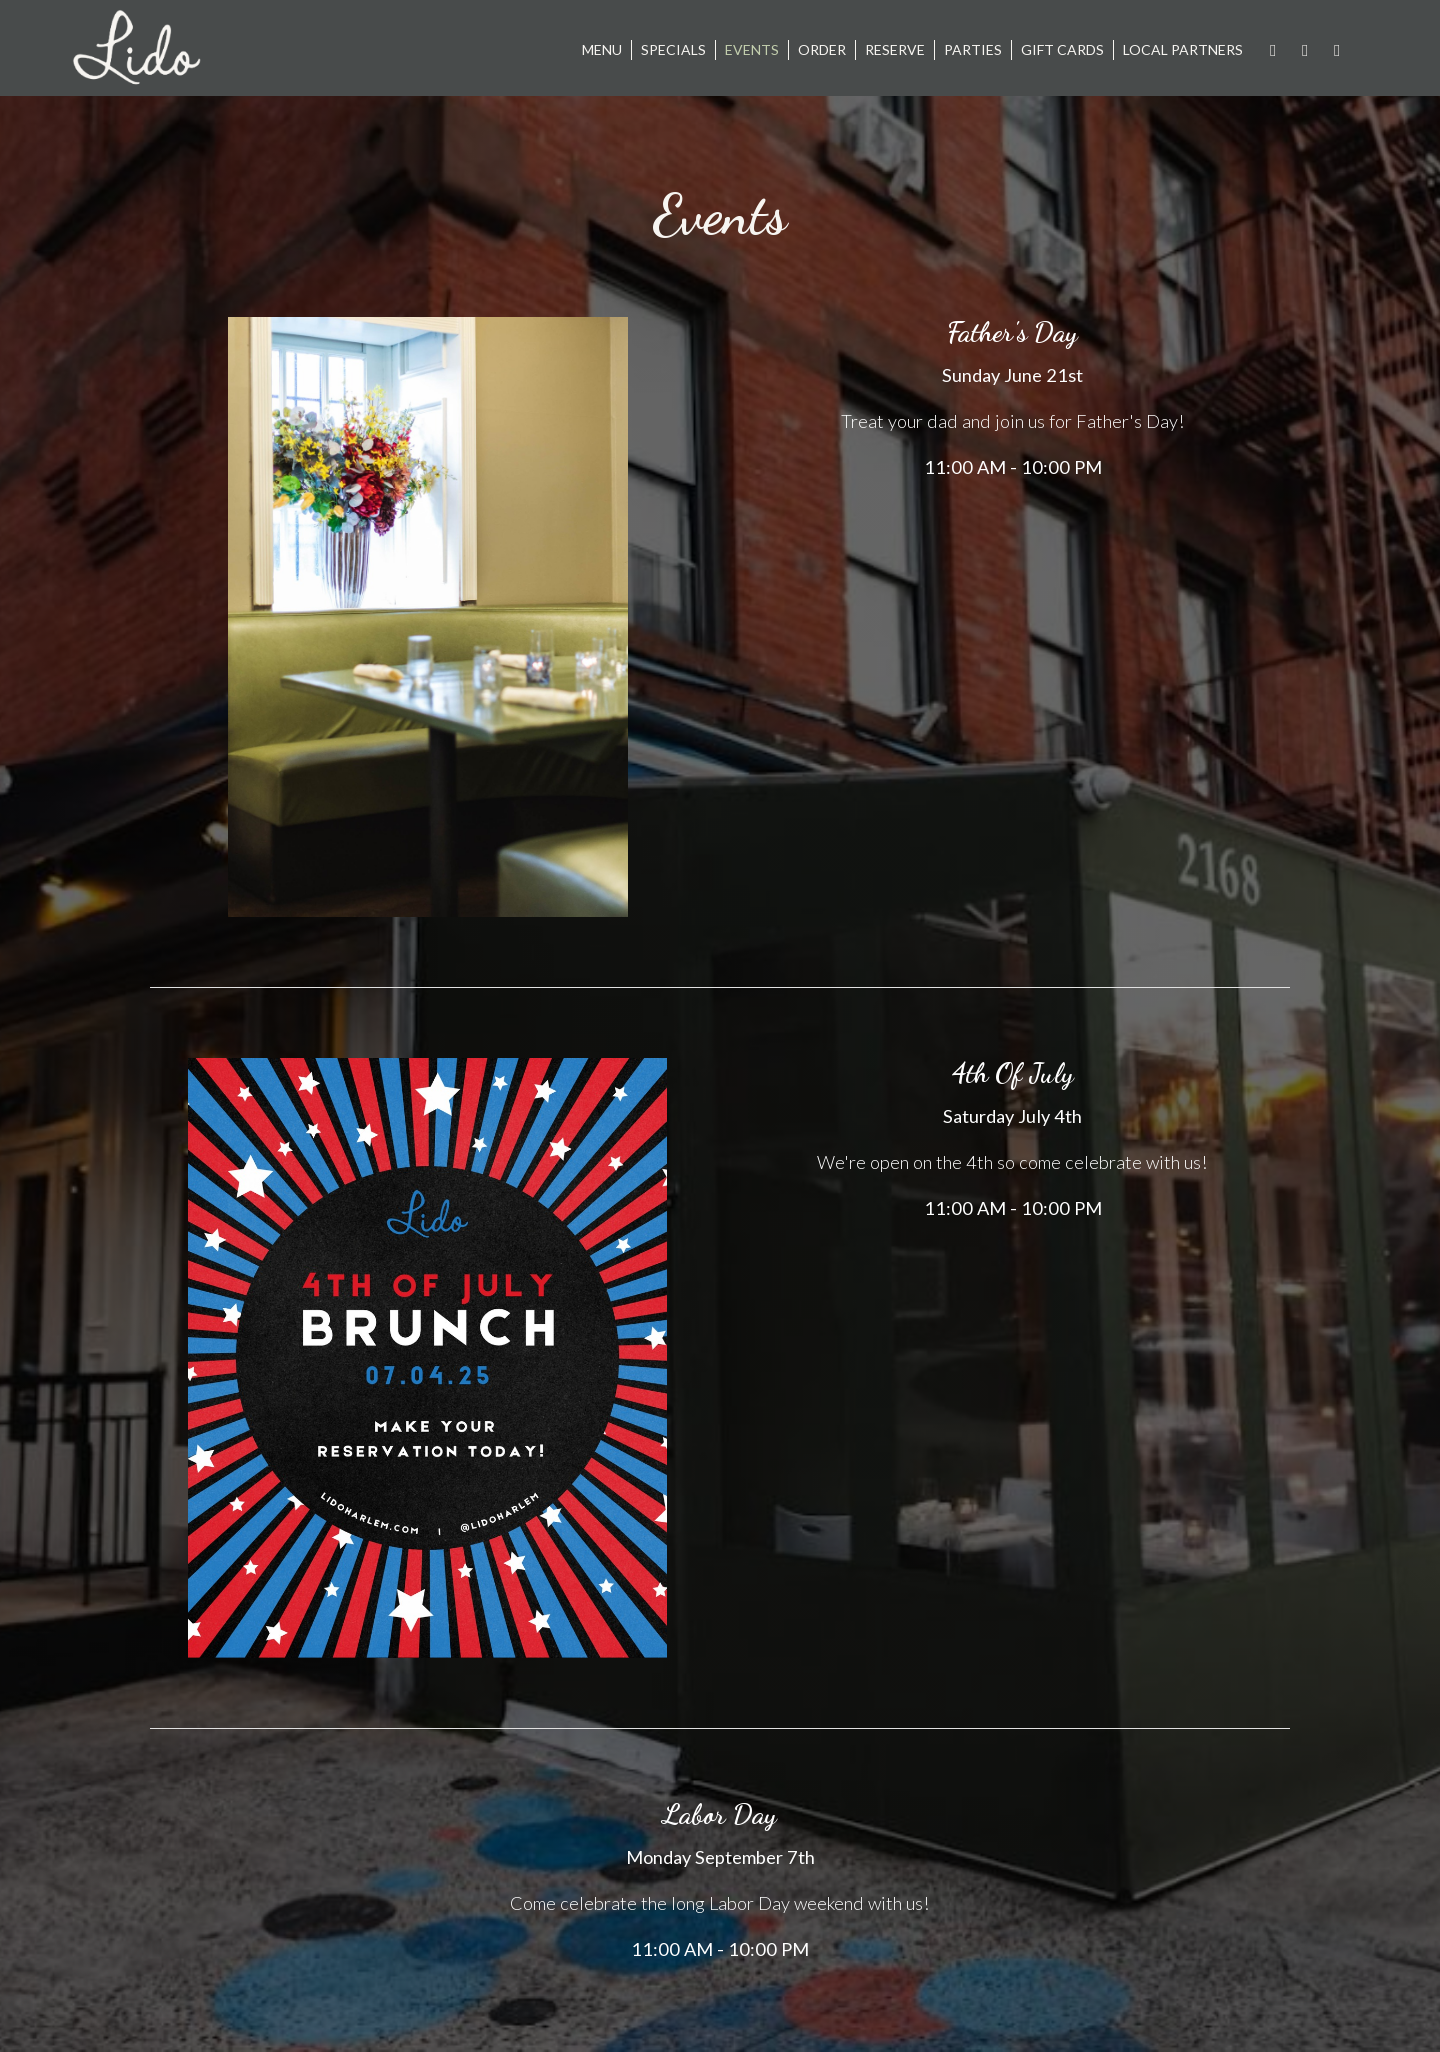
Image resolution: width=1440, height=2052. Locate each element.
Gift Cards (1062, 49)
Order (822, 49)
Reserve (895, 49)
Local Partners (1183, 49)
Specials (673, 49)
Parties (973, 49)
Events (752, 49)
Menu (602, 49)
